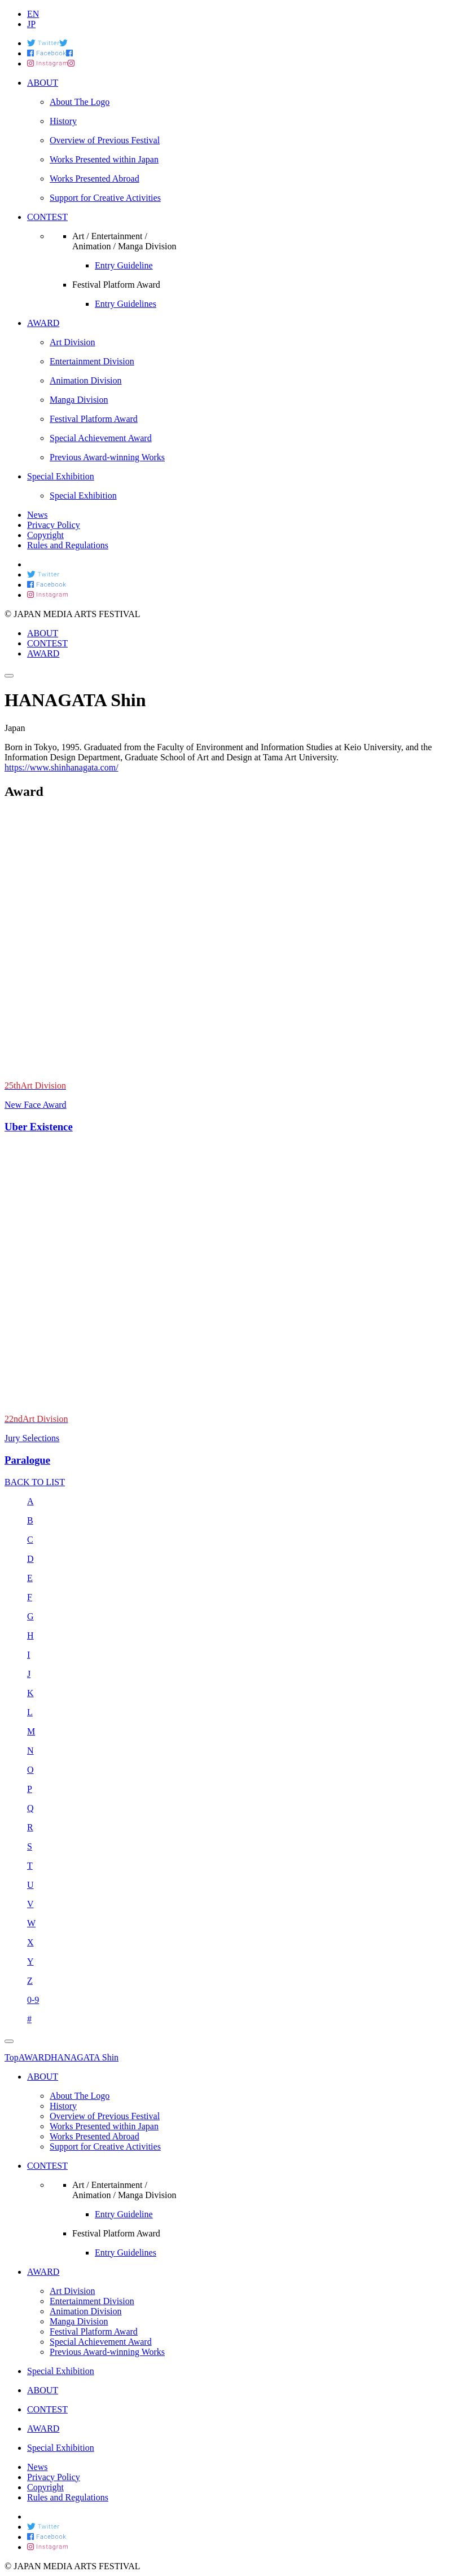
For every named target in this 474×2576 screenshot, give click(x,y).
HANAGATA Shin (84, 2057)
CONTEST (47, 643)
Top (12, 2057)
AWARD (43, 653)
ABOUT (42, 633)
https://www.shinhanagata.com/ (61, 767)
